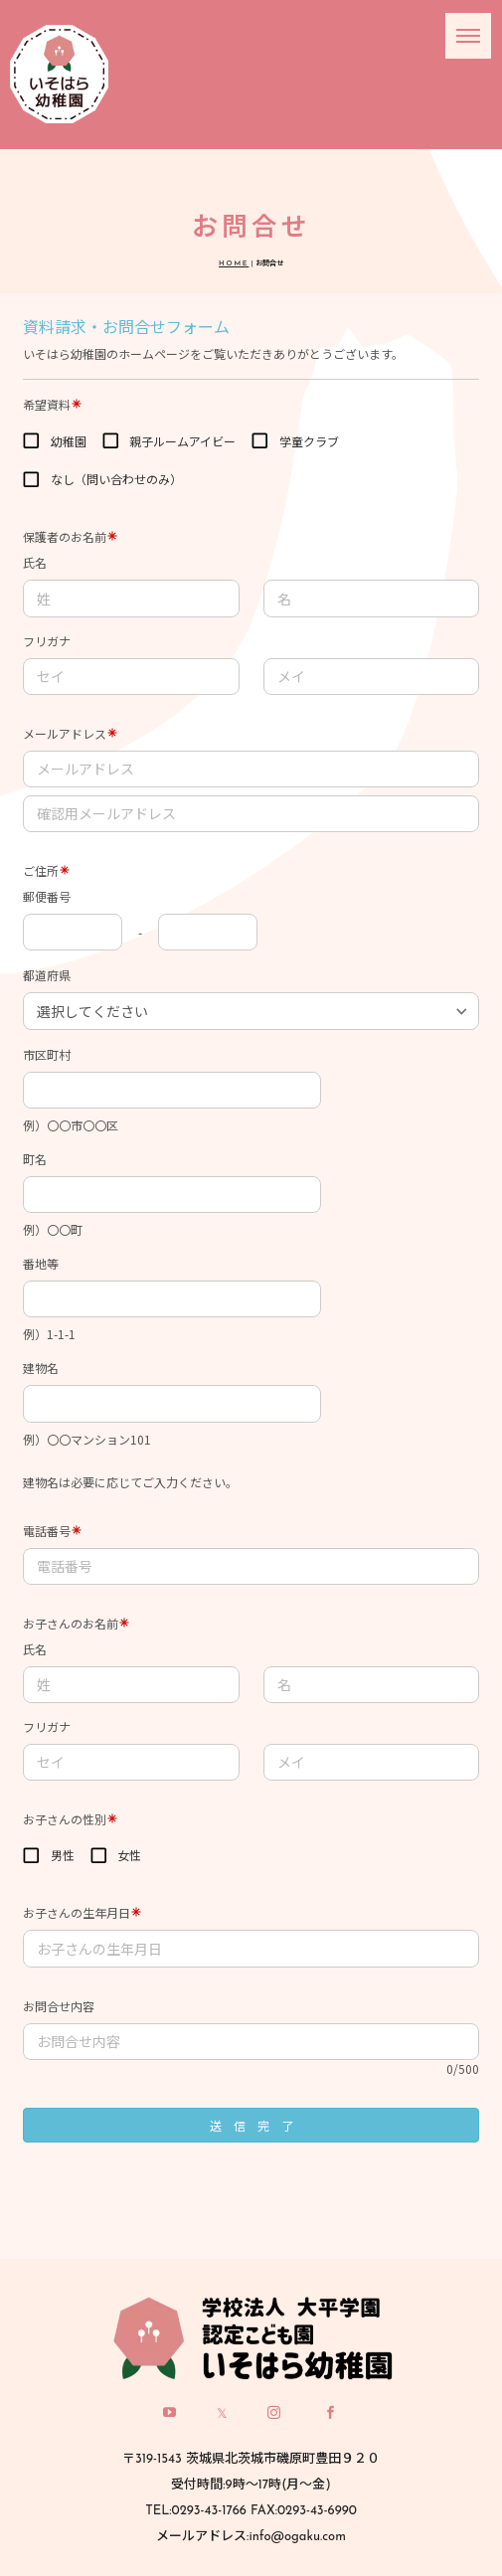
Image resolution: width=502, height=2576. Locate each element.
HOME (234, 263)
